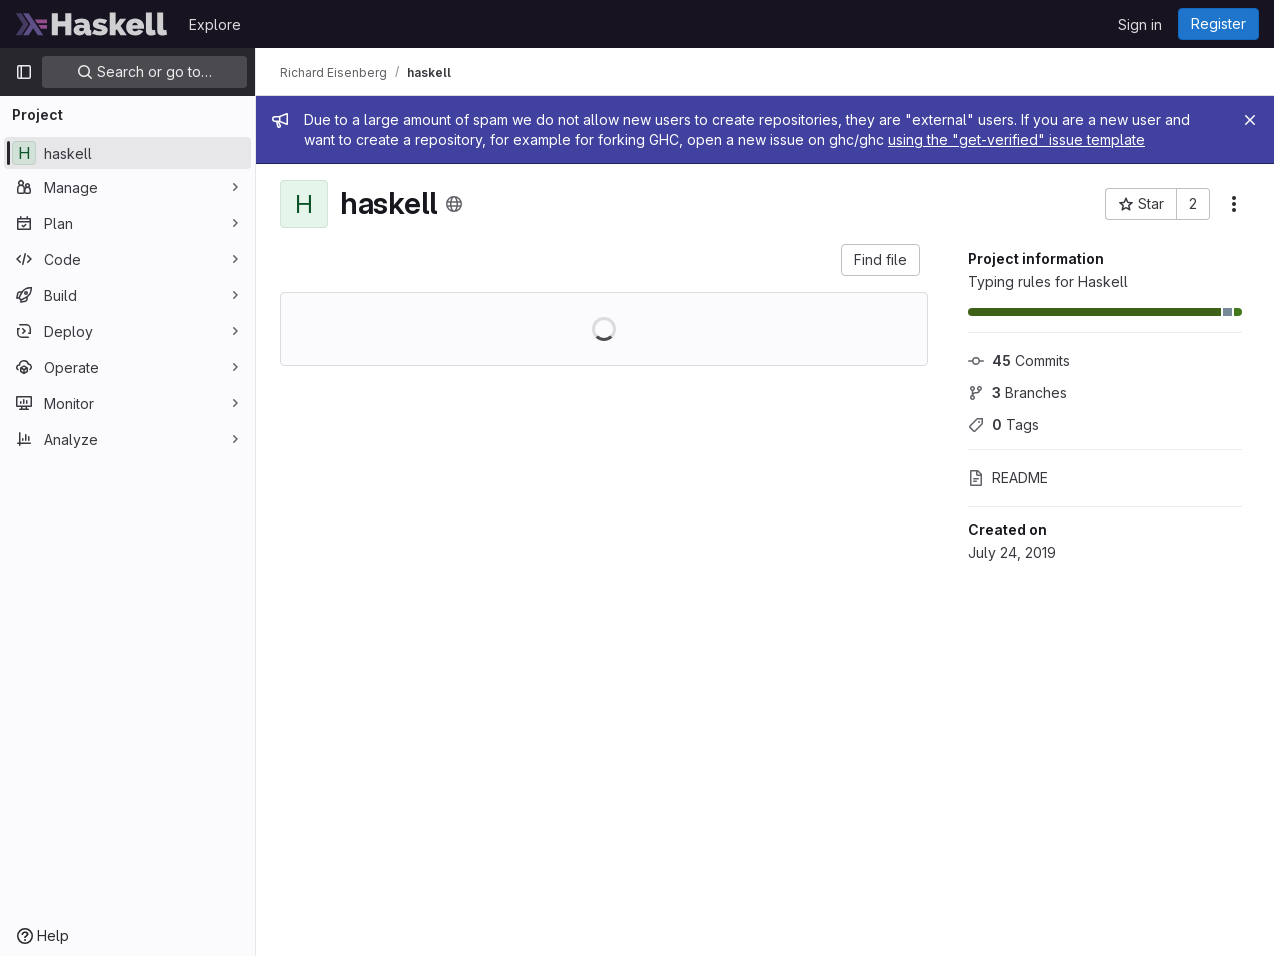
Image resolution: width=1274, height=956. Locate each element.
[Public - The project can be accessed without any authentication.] (454, 204)
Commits (1019, 360)
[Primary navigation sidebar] (24, 72)
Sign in (1140, 24)
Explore (215, 24)
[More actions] (1234, 204)
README (1008, 477)
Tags (1003, 424)
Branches (1017, 392)
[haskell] (127, 153)
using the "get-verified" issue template (1016, 139)
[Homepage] (92, 24)
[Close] (1250, 120)
